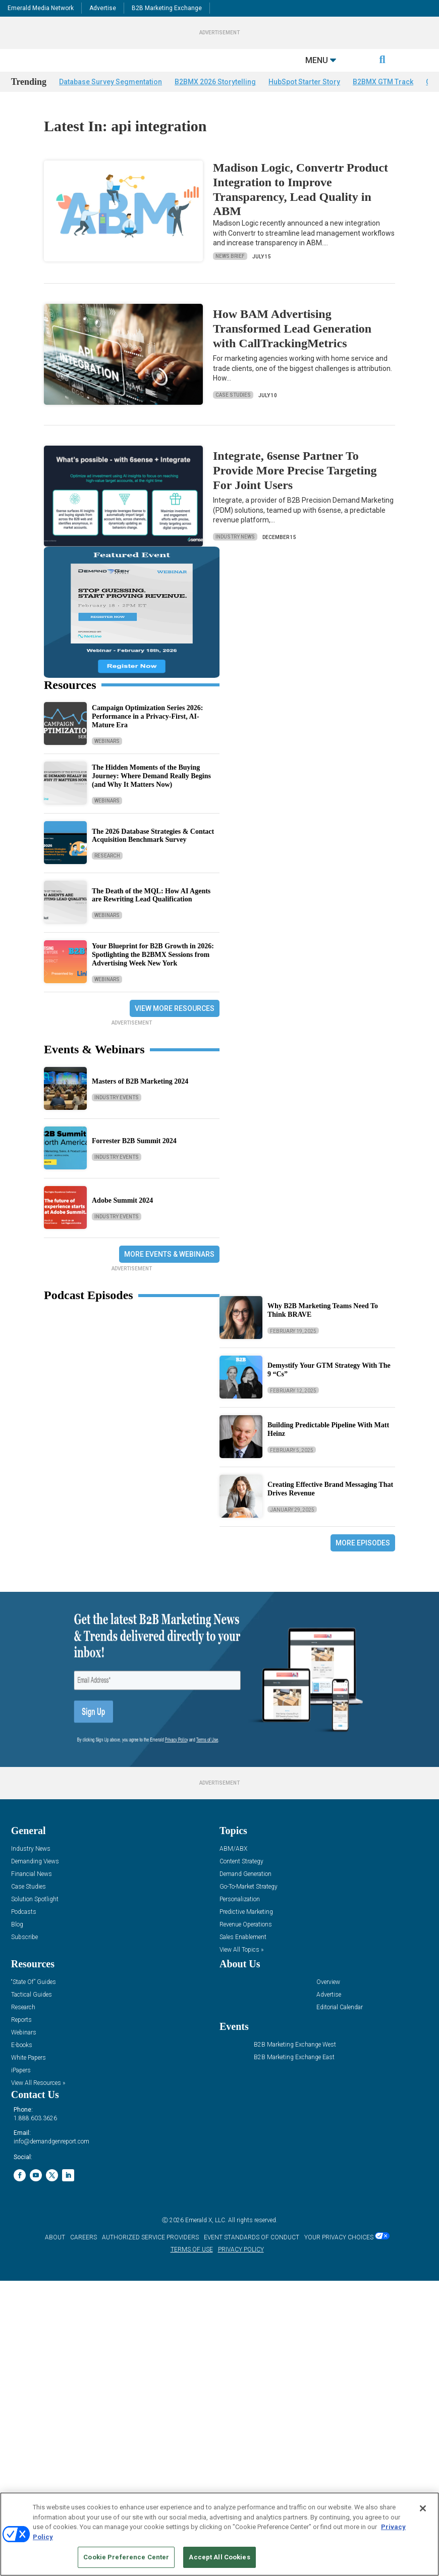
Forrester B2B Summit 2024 (134, 1159)
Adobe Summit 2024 (122, 1219)
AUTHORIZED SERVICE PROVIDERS (150, 2256)
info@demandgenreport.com (51, 2159)
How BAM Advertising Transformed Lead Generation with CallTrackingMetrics (292, 347)
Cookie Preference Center (126, 2557)
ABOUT (55, 2256)
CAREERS (83, 2256)
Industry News (235, 555)
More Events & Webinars (169, 1273)
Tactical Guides (31, 2013)
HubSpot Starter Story (304, 100)
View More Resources (174, 1027)
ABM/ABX (233, 1867)
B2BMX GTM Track (383, 100)
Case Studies (233, 413)
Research (107, 874)
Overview (328, 2001)
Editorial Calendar (339, 2026)
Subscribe (24, 1956)
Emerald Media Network (41, 8)
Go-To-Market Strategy (249, 1905)
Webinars (107, 759)
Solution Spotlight (35, 1918)
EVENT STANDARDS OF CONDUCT (251, 2256)
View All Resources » (38, 2102)
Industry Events (116, 1115)
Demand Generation (245, 1893)
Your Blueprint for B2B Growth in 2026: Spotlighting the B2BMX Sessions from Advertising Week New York (153, 973)
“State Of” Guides (33, 2001)
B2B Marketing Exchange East (294, 2076)
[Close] (423, 2508)
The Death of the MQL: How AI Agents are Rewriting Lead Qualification (151, 913)
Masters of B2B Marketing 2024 (140, 1100)
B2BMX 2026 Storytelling (215, 100)
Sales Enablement (243, 1956)
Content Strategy (241, 1880)
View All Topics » (241, 1968)
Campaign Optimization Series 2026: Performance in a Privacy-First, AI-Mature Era (147, 735)
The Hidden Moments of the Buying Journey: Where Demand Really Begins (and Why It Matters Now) (151, 794)
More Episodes (363, 1562)
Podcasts (23, 1930)
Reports (21, 2038)
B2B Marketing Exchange (167, 8)
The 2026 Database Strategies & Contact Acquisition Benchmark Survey (153, 854)
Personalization (240, 1918)
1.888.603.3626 (35, 2136)
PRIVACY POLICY (241, 2268)
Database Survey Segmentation (110, 100)
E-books (21, 2064)
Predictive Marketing (246, 1930)
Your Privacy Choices (338, 2256)
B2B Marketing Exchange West (295, 2063)
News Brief (230, 275)
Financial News (31, 1893)
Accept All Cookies (219, 2557)
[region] (219, 2534)
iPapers (21, 2089)
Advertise (102, 8)
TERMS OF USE (192, 2268)
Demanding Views (35, 1880)
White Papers (28, 2076)
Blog (17, 1943)
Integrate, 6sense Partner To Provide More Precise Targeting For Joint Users (295, 489)
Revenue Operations (246, 1943)
